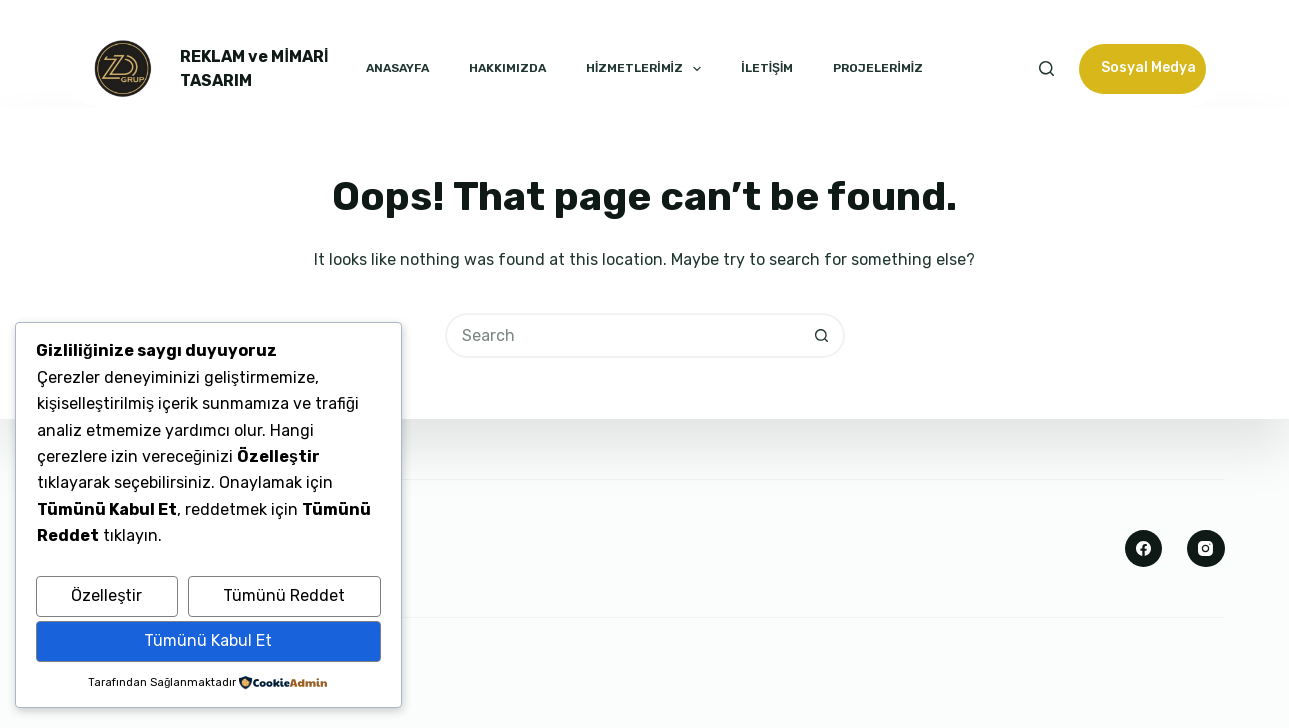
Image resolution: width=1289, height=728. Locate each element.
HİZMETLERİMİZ (643, 69)
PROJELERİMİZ (878, 68)
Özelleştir (106, 595)
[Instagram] (1206, 549)
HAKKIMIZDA (507, 68)
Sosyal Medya (1148, 67)
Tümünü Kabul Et (208, 640)
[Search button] (822, 335)
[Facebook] (1144, 549)
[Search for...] (622, 335)
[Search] (1046, 68)
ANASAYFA (397, 68)
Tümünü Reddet (284, 595)
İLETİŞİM (767, 68)
